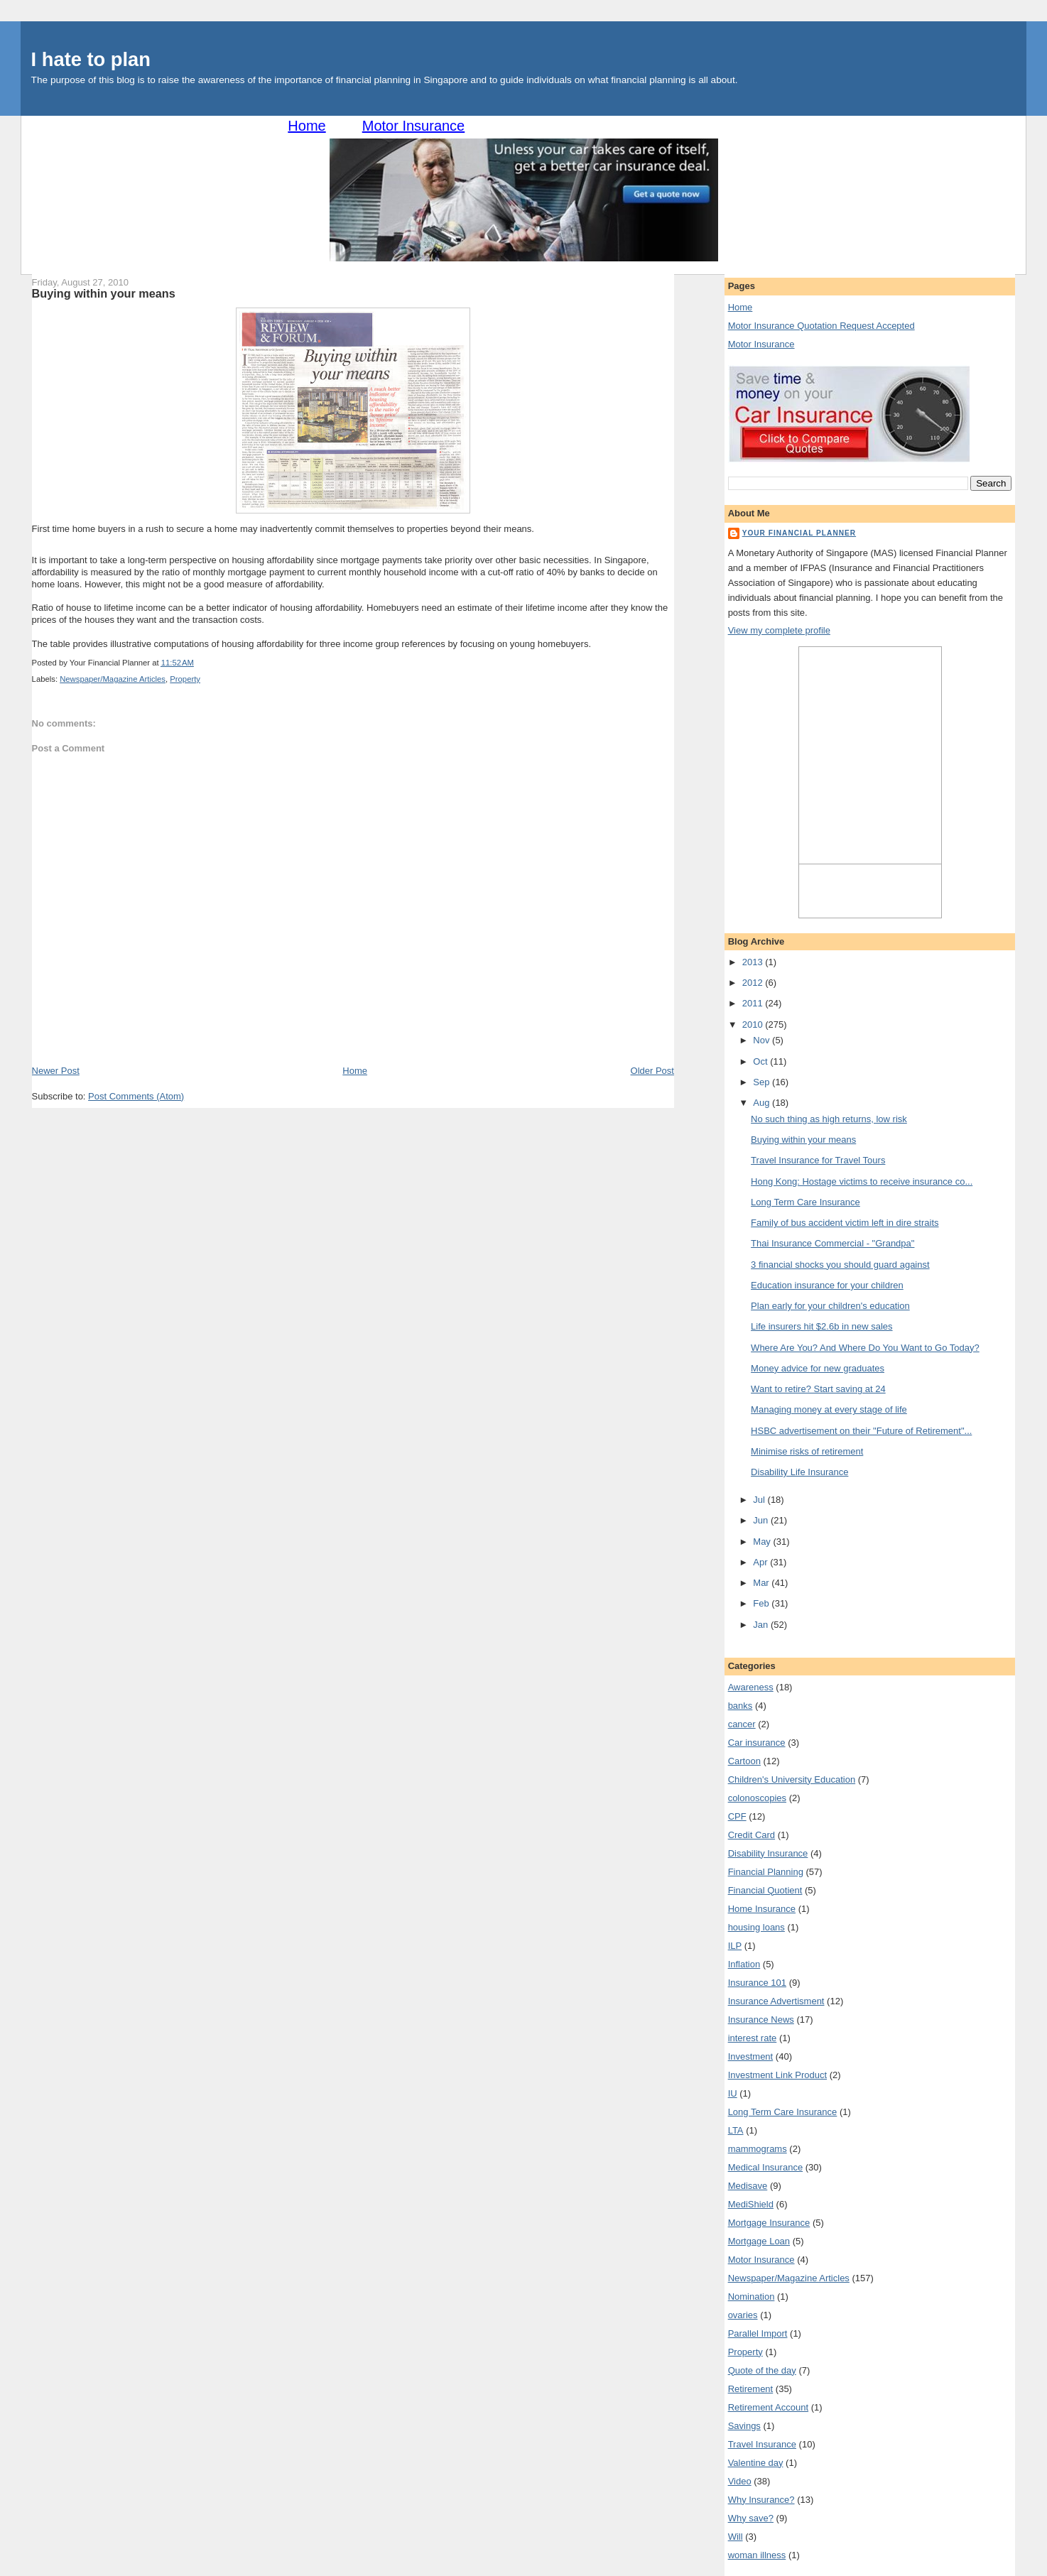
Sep (762, 1082)
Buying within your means (103, 293)
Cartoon (744, 1761)
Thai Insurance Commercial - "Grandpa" (832, 1243)
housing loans (756, 1927)
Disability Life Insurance (799, 1472)
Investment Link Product (777, 2075)
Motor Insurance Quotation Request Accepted (821, 325)
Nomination (751, 2296)
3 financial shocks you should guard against (840, 1264)
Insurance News (761, 2019)
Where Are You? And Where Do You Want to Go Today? (865, 1347)
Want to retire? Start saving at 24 (818, 1389)
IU (732, 2093)
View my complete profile (779, 630)
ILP (735, 1945)
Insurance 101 (757, 1982)
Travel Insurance (762, 2444)
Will (735, 2536)
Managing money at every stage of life (829, 1409)
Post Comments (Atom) (136, 1096)
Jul (760, 1499)
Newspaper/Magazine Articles (113, 679)
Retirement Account (768, 2407)
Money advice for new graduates (817, 1368)
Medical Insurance (765, 2167)
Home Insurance (762, 1908)
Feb (762, 1603)
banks (740, 1705)
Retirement (751, 2389)
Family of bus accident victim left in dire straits (844, 1222)
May (763, 1541)
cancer (742, 1724)
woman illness (757, 2555)
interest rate (752, 2038)
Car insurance (757, 1742)
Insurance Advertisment (776, 2001)
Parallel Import (758, 2333)
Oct (761, 1061)
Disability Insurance (768, 1853)
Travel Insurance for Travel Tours (818, 1160)
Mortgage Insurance (769, 2222)
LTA (736, 2130)
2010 (754, 1024)
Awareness (751, 1687)
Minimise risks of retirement (807, 1451)
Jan (762, 1624)
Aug (762, 1102)
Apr (761, 1562)
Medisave (748, 2185)
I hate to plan (91, 59)
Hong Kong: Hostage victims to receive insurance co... (861, 1181)
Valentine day (755, 2462)
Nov (762, 1040)
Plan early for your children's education (830, 1305)
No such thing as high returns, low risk (829, 1119)
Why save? (751, 2518)
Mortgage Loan (759, 2241)
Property (185, 679)
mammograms (757, 2148)
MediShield (751, 2204)
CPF (737, 1816)
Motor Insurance (413, 126)
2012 (754, 982)
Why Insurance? (761, 2499)
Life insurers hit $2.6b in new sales (821, 1326)
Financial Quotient (765, 1890)
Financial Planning (765, 1871)
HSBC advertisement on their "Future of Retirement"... (861, 1430)
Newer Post (56, 1070)
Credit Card (751, 1835)
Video (740, 2481)
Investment (751, 2056)
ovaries (743, 2315)
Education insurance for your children (827, 1285)
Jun (762, 1520)
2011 (754, 1003)
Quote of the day (762, 2370)
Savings (744, 2425)
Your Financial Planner (799, 533)
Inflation (744, 1964)
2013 (754, 962)
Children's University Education (792, 1779)
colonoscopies (757, 1798)
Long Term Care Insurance (805, 1202)
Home (306, 126)
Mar (762, 1582)
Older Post (652, 1070)
